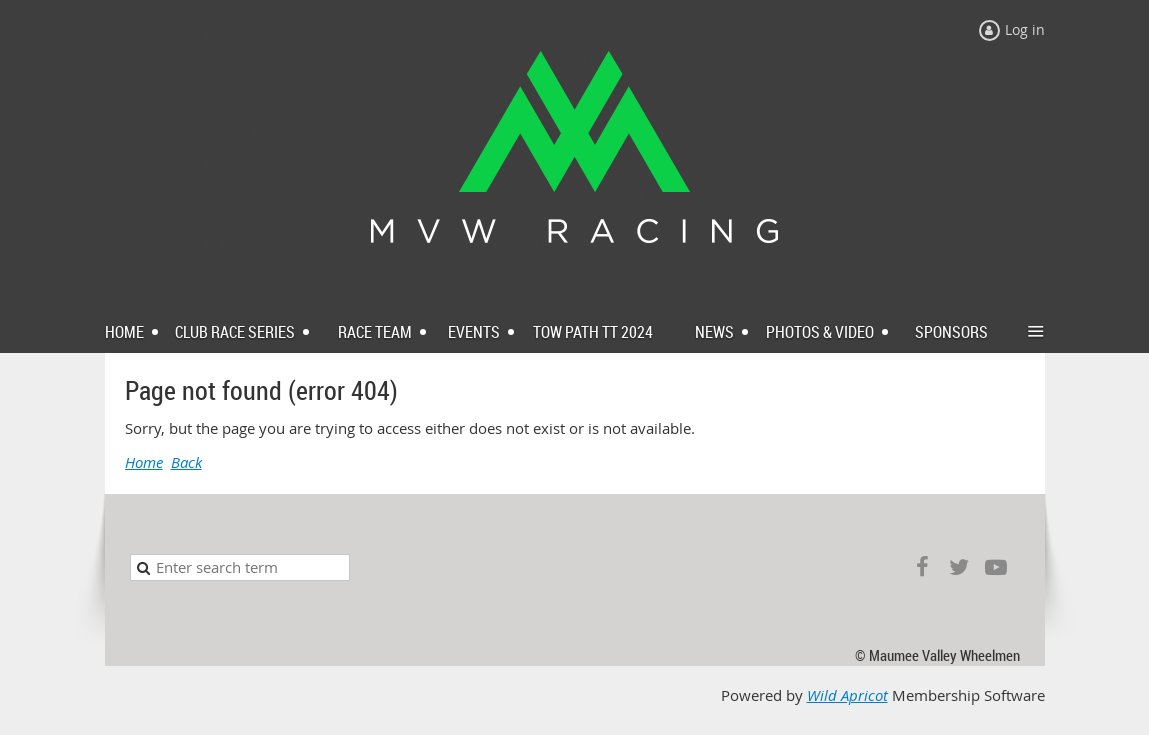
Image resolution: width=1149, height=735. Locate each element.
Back (186, 462)
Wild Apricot (847, 695)
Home (144, 462)
